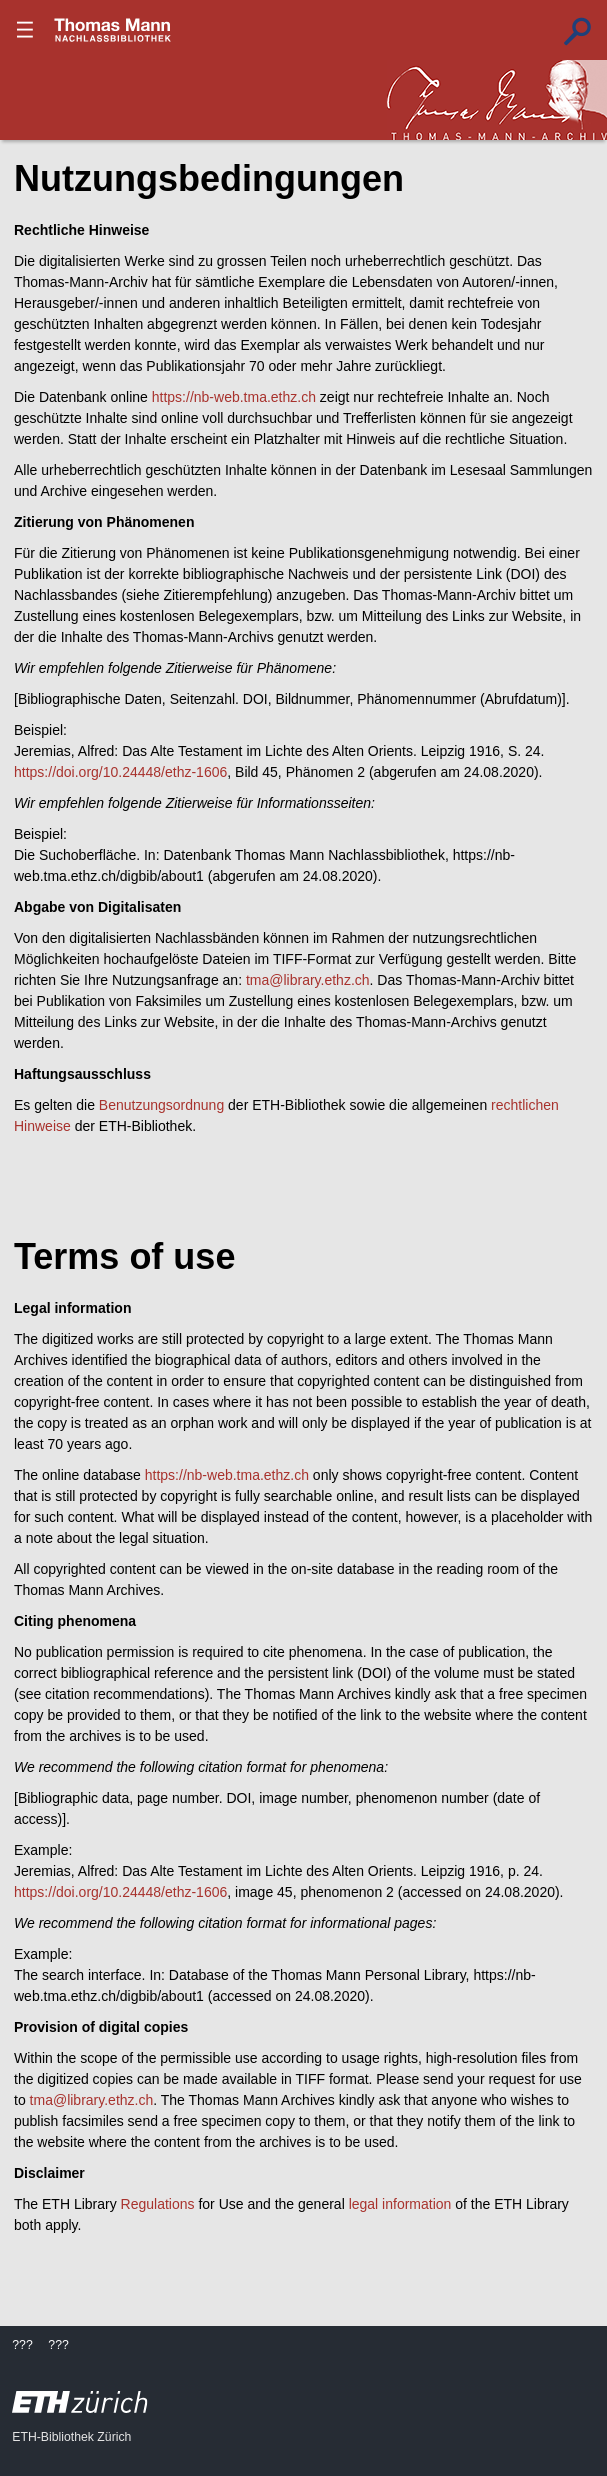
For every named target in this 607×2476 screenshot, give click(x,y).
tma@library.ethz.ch (308, 980)
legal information (400, 2204)
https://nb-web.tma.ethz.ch (234, 397)
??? (113, 30)
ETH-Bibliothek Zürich (71, 2437)
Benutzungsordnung (161, 1105)
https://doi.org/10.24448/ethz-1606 (120, 772)
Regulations (158, 2204)
